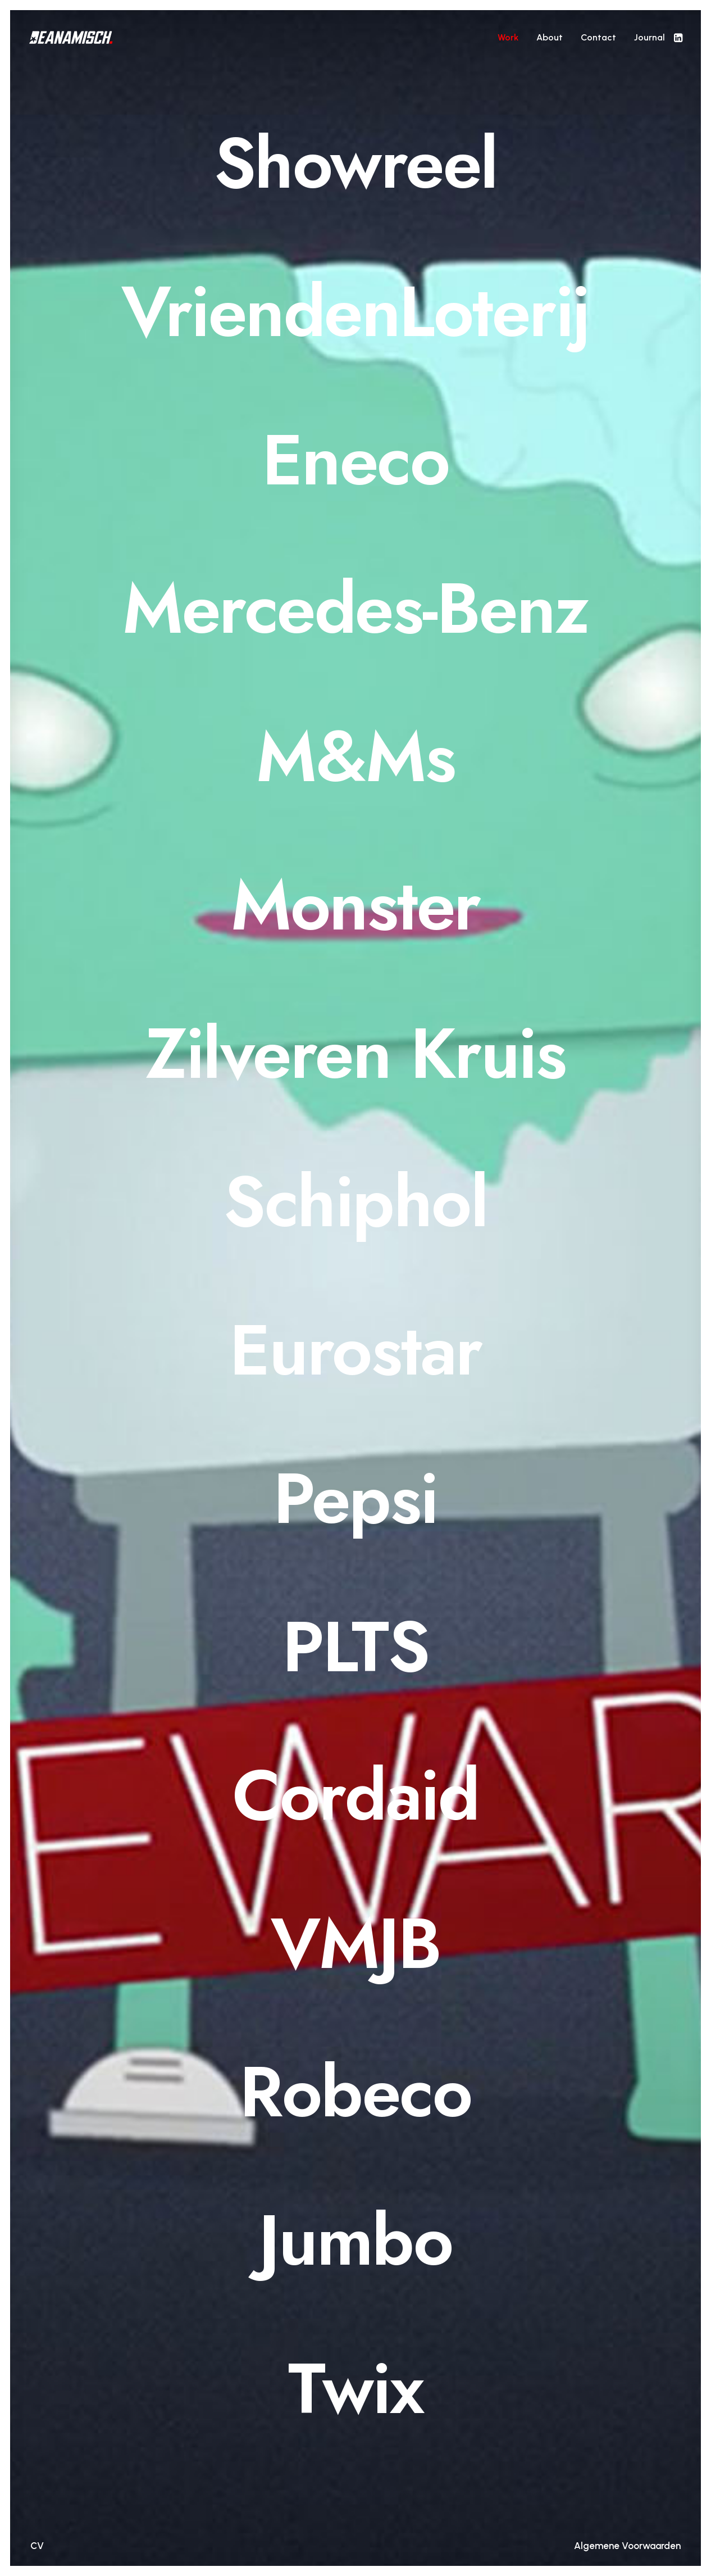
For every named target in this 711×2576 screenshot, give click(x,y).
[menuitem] (508, 37)
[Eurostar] (355, 1350)
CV (37, 2545)
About (549, 37)
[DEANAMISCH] (71, 37)
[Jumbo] (355, 2240)
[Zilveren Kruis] (355, 1053)
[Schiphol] (355, 1202)
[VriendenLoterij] (355, 311)
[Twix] (355, 2388)
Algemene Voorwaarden (627, 2545)
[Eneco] (355, 460)
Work (508, 37)
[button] (677, 37)
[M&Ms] (355, 756)
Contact (598, 37)
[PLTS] (355, 1647)
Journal (649, 37)
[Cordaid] (355, 1795)
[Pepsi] (355, 1498)
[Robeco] (355, 2092)
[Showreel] (355, 163)
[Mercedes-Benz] (355, 608)
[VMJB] (355, 1943)
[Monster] (355, 905)
